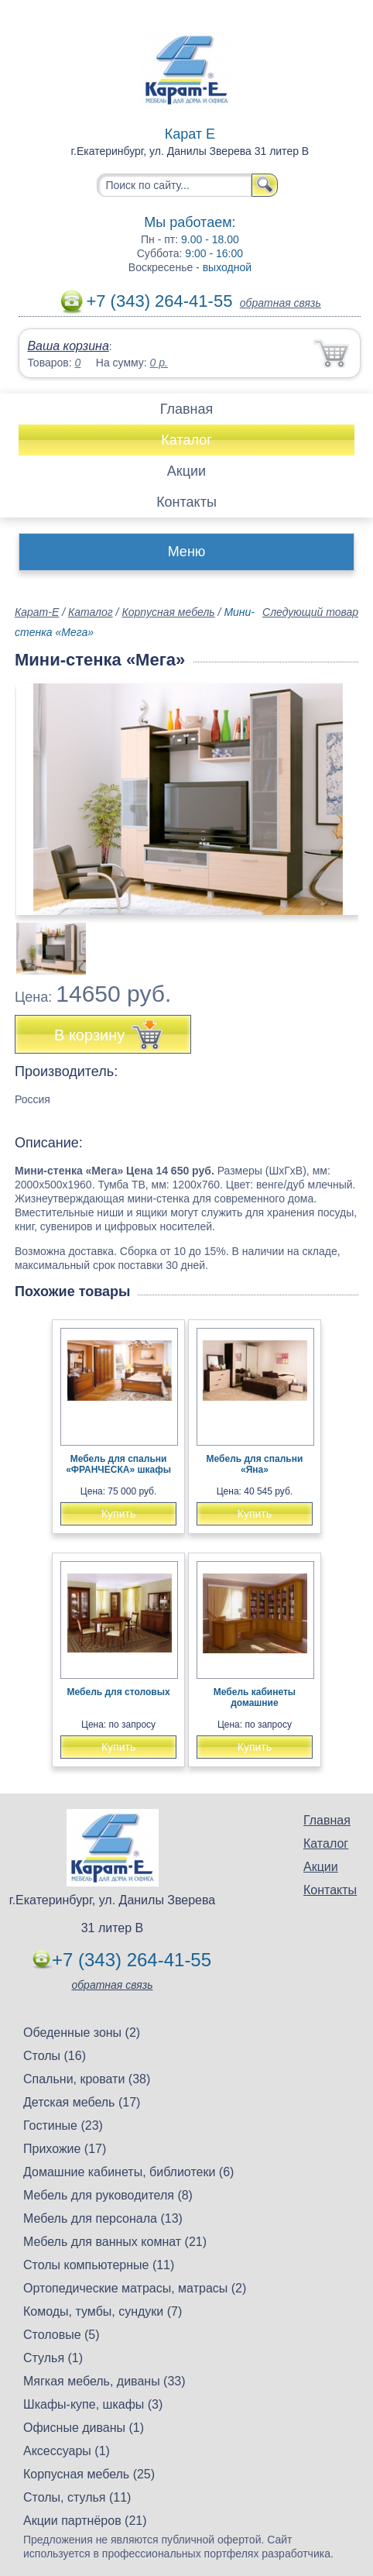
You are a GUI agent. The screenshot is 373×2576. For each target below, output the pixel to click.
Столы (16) (54, 2055)
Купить (118, 1514)
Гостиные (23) (63, 2125)
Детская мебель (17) (81, 2102)
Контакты (186, 502)
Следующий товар (310, 612)
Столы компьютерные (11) (98, 2265)
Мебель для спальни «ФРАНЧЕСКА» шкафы (118, 1464)
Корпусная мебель (167, 612)
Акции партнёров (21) (85, 2520)
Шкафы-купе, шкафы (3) (93, 2404)
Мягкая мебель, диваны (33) (104, 2381)
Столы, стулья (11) (77, 2497)
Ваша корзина (67, 346)
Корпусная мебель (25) (89, 2474)
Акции (186, 471)
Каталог (186, 440)
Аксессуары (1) (66, 2450)
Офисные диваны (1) (83, 2427)
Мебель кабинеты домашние (255, 1697)
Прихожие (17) (64, 2148)
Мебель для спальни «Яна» (255, 1464)
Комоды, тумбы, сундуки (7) (102, 2311)
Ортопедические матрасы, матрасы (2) (134, 2288)
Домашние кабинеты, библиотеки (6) (128, 2172)
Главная (187, 409)
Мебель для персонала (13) (103, 2218)
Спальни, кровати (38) (86, 2079)
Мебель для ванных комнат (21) (115, 2241)
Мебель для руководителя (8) (108, 2195)
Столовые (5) (61, 2334)
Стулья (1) (53, 2357)
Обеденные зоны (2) (81, 2032)
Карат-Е (37, 612)
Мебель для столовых (118, 1692)
